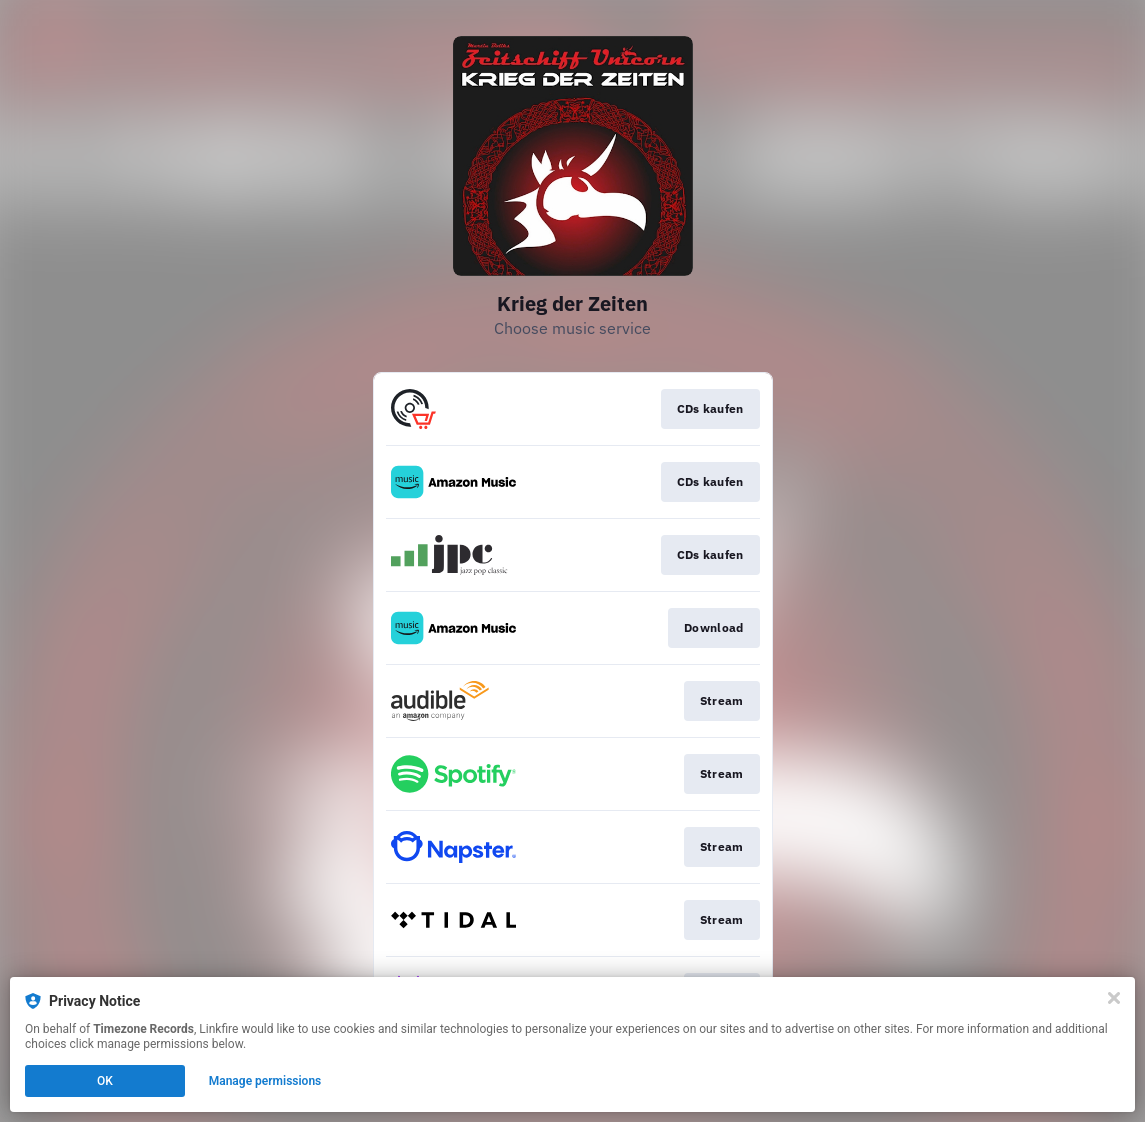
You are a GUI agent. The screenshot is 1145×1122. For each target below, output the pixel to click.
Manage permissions (265, 1081)
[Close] (1114, 998)
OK (105, 1081)
